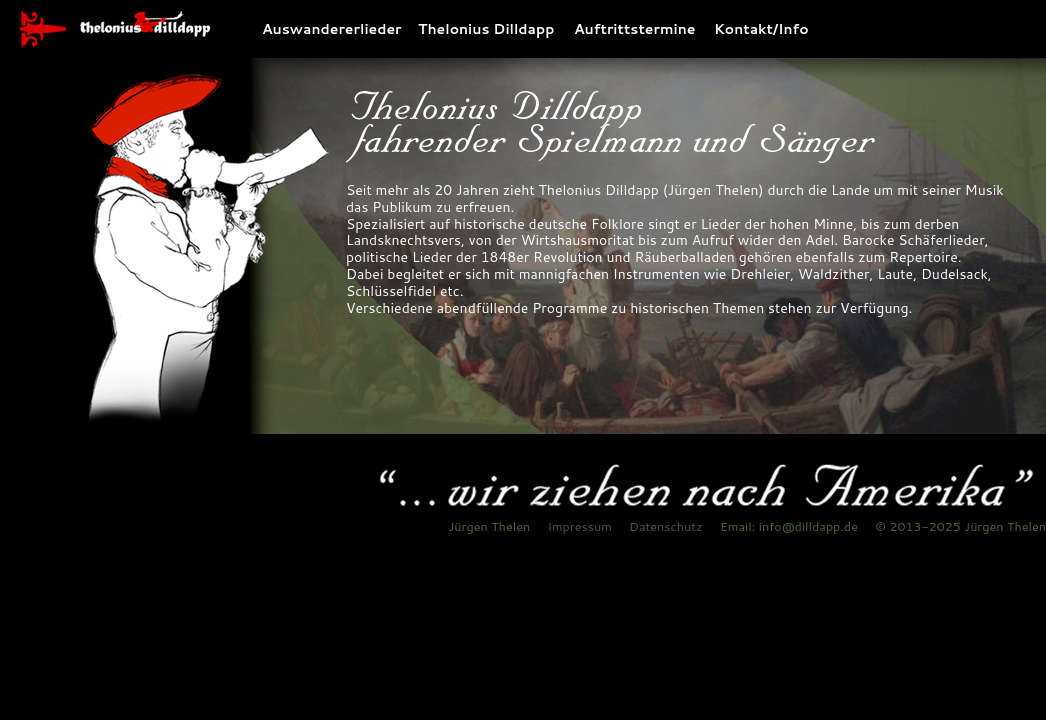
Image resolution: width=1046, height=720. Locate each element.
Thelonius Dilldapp (486, 25)
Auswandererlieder (332, 25)
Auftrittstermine (634, 25)
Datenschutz (666, 526)
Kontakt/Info (754, 25)
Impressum (579, 526)
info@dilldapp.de (808, 526)
